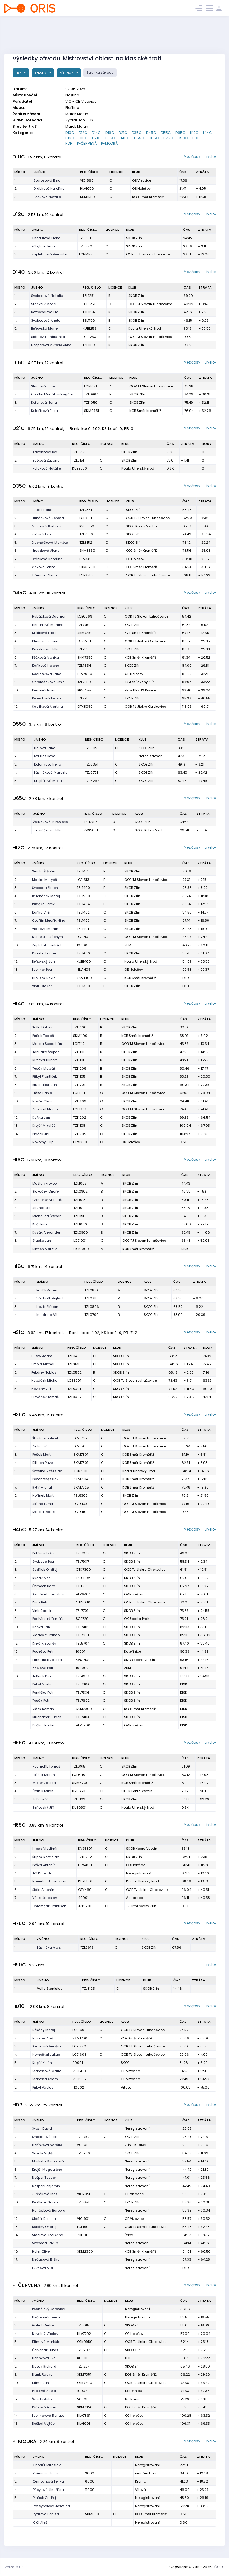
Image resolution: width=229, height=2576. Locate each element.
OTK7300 (83, 1569)
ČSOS (219, 2566)
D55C (166, 132)
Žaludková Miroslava (50, 821)
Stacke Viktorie (43, 304)
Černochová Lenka (48, 2481)
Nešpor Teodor (44, 2177)
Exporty (41, 72)
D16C (109, 132)
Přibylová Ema (43, 246)
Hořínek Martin (44, 1495)
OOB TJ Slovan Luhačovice (148, 254)
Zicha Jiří (40, 1446)
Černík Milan (43, 1791)
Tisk (19, 72)
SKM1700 (79, 2038)
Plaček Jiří (40, 1134)
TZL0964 (91, 394)
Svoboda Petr (43, 1561)
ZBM (127, 945)
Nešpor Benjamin (46, 2186)
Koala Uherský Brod (144, 328)
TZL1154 (89, 312)
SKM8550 (87, 550)
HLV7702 (84, 2333)
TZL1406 (83, 953)
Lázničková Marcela (51, 772)
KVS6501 (79, 1791)
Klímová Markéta (46, 2341)
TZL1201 (79, 1084)
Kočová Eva (41, 534)
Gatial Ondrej (43, 2325)
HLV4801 (85, 1865)
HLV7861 (83, 2415)
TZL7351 (85, 509)
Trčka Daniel (42, 1092)
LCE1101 (79, 1092)
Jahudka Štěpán (46, 1052)
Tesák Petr (40, 1700)
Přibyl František (44, 1076)
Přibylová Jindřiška (48, 2489)
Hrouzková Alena (46, 550)
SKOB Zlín (134, 238)
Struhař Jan (42, 1207)
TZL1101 (78, 1052)
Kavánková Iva (45, 452)
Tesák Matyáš (44, 1068)
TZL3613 (86, 1947)
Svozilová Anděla (46, 2046)
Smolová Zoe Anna (47, 2235)
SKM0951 (91, 410)
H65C (154, 138)
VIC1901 (83, 2218)
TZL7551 (83, 649)
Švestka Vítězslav (47, 1471)
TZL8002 (74, 1396)
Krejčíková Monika (49, 780)
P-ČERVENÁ (87, 143)
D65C (180, 132)
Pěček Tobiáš (43, 1035)
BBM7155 (84, 690)
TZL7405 (82, 1627)
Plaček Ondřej (44, 2497)
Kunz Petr (39, 1602)
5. (15, 328)
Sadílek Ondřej (44, 1569)
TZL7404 (82, 1717)
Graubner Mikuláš (47, 1199)
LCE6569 (84, 616)
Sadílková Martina (47, 706)
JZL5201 (84, 1906)
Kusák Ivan (41, 1577)
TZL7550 (86, 534)
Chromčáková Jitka (48, 682)
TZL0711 (90, 1298)
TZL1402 (83, 912)
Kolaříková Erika (44, 410)
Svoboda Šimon (45, 887)
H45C (125, 138)
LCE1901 (83, 2226)
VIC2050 (84, 2194)
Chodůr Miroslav (47, 2465)
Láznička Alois (49, 1947)
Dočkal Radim (43, 1725)
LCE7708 (81, 1446)
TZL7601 (82, 1635)
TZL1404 (83, 904)
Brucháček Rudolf (46, 1717)
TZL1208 (79, 1068)
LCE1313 (83, 879)
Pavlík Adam (46, 1290)
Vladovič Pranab (46, 1635)
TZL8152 (85, 542)
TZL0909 (80, 1216)
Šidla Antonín (43, 1889)
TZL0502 (74, 1372)
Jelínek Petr (41, 1676)
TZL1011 (79, 1207)
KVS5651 (91, 830)
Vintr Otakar (42, 986)
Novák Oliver (42, 1101)
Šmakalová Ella (45, 2136)
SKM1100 (80, 1035)
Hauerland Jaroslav (49, 1881)
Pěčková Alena (44, 2407)
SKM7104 (81, 1479)
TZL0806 (91, 1306)
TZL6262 (92, 780)
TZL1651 (83, 2202)
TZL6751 (91, 772)
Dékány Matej (43, 2030)
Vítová (126, 2087)
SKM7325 (81, 1487)
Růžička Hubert (44, 1060)
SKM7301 (81, 1454)
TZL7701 (82, 1610)
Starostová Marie (46, 2071)
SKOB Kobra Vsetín (141, 526)
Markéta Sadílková (48, 2161)
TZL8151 (78, 460)
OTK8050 (85, 706)
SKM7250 (85, 632)
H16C (69, 138)
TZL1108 (79, 1125)
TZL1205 (79, 1134)
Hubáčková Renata (48, 517)
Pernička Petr (43, 1692)
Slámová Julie (43, 386)
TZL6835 (83, 1586)
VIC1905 (79, 2079)
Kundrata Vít (47, 1314)
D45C (151, 132)
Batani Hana (42, 509)
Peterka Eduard (45, 953)
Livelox (210, 156)
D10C (69, 132)
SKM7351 (84, 2374)
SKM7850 (84, 2407)
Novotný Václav (45, 2333)
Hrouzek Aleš (42, 2038)
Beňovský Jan (43, 961)
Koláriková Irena (47, 764)
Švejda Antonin (44, 2399)
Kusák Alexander (46, 1232)
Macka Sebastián (47, 1043)
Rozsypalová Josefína (51, 2506)
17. (16, 2259)
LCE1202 (80, 1109)
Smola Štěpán (43, 871)
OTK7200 (84, 2382)
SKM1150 (92, 2514)
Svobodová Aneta (46, 320)
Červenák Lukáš (45, 2350)
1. (15, 180)
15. (16, 1667)
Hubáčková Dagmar (49, 616)
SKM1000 (81, 1248)
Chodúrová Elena (46, 238)
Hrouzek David (44, 977)
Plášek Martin (44, 1774)
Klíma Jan (40, 2382)
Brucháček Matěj (46, 896)
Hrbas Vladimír (45, 1848)
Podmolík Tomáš (46, 1766)
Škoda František (45, 1438)
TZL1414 (83, 871)
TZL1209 (79, 1101)
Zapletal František (47, 945)
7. (15, 559)
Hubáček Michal (44, 1380)
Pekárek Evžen (43, 1553)
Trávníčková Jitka (48, 830)
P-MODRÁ (109, 143)
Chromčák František (49, 1906)
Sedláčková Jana (46, 673)
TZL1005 (80, 1183)
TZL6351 (91, 764)
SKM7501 (81, 1462)
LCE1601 (79, 2030)
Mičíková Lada (44, 632)
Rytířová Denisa (46, 2514)
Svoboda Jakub (45, 2243)
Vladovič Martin (45, 928)
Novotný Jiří (41, 1388)
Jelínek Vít (41, 1799)
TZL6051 (91, 748)
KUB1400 (84, 961)
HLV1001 (83, 2423)
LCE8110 (80, 1511)
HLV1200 (80, 1142)
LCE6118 (78, 1774)
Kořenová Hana (44, 402)
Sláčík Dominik (44, 2218)
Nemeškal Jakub (46, 2054)
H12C (194, 132)
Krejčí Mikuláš (43, 1125)
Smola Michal (42, 1364)
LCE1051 (90, 386)
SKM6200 (80, 1782)
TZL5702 (85, 1857)
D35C (137, 132)
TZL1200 (79, 1027)
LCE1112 (79, 1043)
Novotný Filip (42, 1142)
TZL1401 (83, 928)
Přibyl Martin (42, 1684)
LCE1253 (89, 336)
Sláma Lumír (42, 1503)
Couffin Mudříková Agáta (52, 394)
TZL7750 (84, 624)
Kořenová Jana (45, 2473)
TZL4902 (83, 1676)
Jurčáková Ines (45, 2194)
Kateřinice (132, 1651)
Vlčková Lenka (43, 567)
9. (15, 575)
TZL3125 (88, 1988)
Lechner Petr (42, 969)
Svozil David (42, 2128)
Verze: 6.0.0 (14, 2566)
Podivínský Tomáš (47, 1618)
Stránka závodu (100, 72)
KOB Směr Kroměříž (148, 196)
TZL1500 (83, 896)
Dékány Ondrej (44, 2226)
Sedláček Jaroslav (48, 1594)
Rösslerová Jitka (46, 649)
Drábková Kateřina (47, 559)
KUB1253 (89, 328)
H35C (110, 138)
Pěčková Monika (45, 657)
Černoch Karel (44, 1586)
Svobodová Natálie (47, 295)
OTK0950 (84, 2341)
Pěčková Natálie (47, 196)
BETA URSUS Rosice (140, 690)
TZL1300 (83, 986)
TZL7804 (82, 1684)
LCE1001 (79, 1240)
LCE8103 (80, 1503)
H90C (183, 138)
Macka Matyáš (44, 879)
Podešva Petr (43, 1651)
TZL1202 (79, 1117)
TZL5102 (78, 1799)
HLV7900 (83, 1725)
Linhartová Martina (48, 624)
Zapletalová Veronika (49, 254)
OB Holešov (141, 188)
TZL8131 (73, 1364)
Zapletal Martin (45, 1109)
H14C (207, 132)
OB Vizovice (141, 180)
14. (16, 1134)
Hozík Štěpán (47, 1306)
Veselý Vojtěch (44, 2153)
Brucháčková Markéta (50, 542)
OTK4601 (85, 1889)
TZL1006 (80, 1224)
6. (15, 550)
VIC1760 (79, 2071)
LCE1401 (83, 936)
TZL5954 (91, 821)
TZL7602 (83, 1700)
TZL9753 (79, 452)
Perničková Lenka (46, 698)
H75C (168, 138)
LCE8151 (85, 517)
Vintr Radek (41, 1610)
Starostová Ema (47, 180)
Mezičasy (192, 156)
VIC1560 (87, 180)
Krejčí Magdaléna (47, 2169)
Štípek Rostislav (45, 1857)
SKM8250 (87, 567)
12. (16, 706)
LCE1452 (85, 254)
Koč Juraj (40, 1224)
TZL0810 (91, 1290)
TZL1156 (89, 320)
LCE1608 (79, 2054)
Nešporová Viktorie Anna (51, 344)
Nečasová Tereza (46, 2317)
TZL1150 (89, 344)
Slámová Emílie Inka (48, 336)
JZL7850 (84, 682)
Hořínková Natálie (47, 2144)
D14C (96, 132)
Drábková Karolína (49, 188)
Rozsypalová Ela (44, 312)
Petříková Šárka (45, 2202)
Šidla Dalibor (42, 1027)
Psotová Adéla (44, 2390)
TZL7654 (84, 665)
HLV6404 (83, 1594)
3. (15, 196)
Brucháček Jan (44, 1084)
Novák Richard (44, 2366)
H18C (83, 138)
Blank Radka (42, 2374)
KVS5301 (85, 1848)
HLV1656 (87, 188)
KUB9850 (79, 468)
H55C (139, 138)
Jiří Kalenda (42, 1873)
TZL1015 (83, 2325)
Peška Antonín (44, 1865)
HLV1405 (83, 969)
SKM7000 (84, 1709)
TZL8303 (81, 1495)
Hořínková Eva (44, 2358)
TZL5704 (82, 1643)
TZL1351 (85, 238)
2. (15, 188)
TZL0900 (80, 1232)
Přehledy (67, 72)
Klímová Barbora (46, 641)
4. (15, 320)
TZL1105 (79, 1076)
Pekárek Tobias (44, 1372)
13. (16, 969)
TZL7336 (82, 1692)
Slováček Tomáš (45, 1396)
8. (15, 567)
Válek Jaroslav (44, 1897)
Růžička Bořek (43, 904)
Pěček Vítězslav (45, 1479)
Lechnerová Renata (48, 2415)
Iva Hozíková (44, 756)
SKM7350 (85, 657)
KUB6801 (79, 1807)
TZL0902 (80, 1191)
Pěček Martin (43, 1454)
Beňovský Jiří (43, 1807)
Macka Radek (43, 1511)
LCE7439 (81, 1438)
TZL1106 (79, 1060)
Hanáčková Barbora (48, 2210)
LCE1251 (89, 304)
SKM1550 (87, 196)
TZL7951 (83, 698)
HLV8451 (86, 559)
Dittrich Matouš (44, 1248)
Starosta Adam (45, 2079)
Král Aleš (40, 2522)
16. (16, 1676)
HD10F (197, 138)
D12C (83, 132)
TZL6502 (83, 1577)
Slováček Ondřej (46, 1191)
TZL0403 (74, 1356)
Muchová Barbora (46, 526)
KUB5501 (85, 1881)
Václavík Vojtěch (50, 1298)
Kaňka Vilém (42, 912)
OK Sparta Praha (138, 1618)
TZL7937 (82, 1561)
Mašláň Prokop (44, 1183)
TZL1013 (79, 1199)
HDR (68, 143)
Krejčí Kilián (42, 2062)
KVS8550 (86, 526)
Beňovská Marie (44, 328)
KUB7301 (80, 1471)
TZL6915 (78, 1766)
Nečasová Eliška (46, 2259)
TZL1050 (91, 402)
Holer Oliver (41, 2251)
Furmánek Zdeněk (47, 1659)
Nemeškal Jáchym (47, 936)
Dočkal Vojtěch (44, 2423)
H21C (96, 138)
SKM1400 (84, 977)
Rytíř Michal (42, 1487)
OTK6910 (83, 1602)
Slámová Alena (44, 575)
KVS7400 (83, 1659)
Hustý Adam (41, 1356)
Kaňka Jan (41, 1117)
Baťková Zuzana (46, 460)
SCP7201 (83, 1618)
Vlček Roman (43, 1709)
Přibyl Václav (42, 2087)
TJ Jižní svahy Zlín (140, 682)
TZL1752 (83, 2136)
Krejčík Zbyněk (44, 1643)
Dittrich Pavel (43, 1462)
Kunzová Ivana (44, 690)
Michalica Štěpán (46, 1216)
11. (15, 698)
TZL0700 (91, 1314)
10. (16, 690)
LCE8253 (86, 575)
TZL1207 (83, 2350)
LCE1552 (79, 2046)
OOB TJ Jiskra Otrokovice (145, 641)
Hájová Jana (44, 748)
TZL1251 (89, 295)
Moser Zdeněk (44, 1782)
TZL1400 (83, 887)
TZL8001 (74, 1388)
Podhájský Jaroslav (48, 2309)
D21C (123, 132)
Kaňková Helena (45, 665)
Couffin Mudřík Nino (48, 920)
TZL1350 (85, 246)
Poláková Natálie (47, 468)
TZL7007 (82, 1553)
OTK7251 (84, 641)
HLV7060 (84, 673)
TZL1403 (83, 920)
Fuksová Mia (42, 2267)
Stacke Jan (41, 1240)
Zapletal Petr (42, 1667)
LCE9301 (74, 1380)
